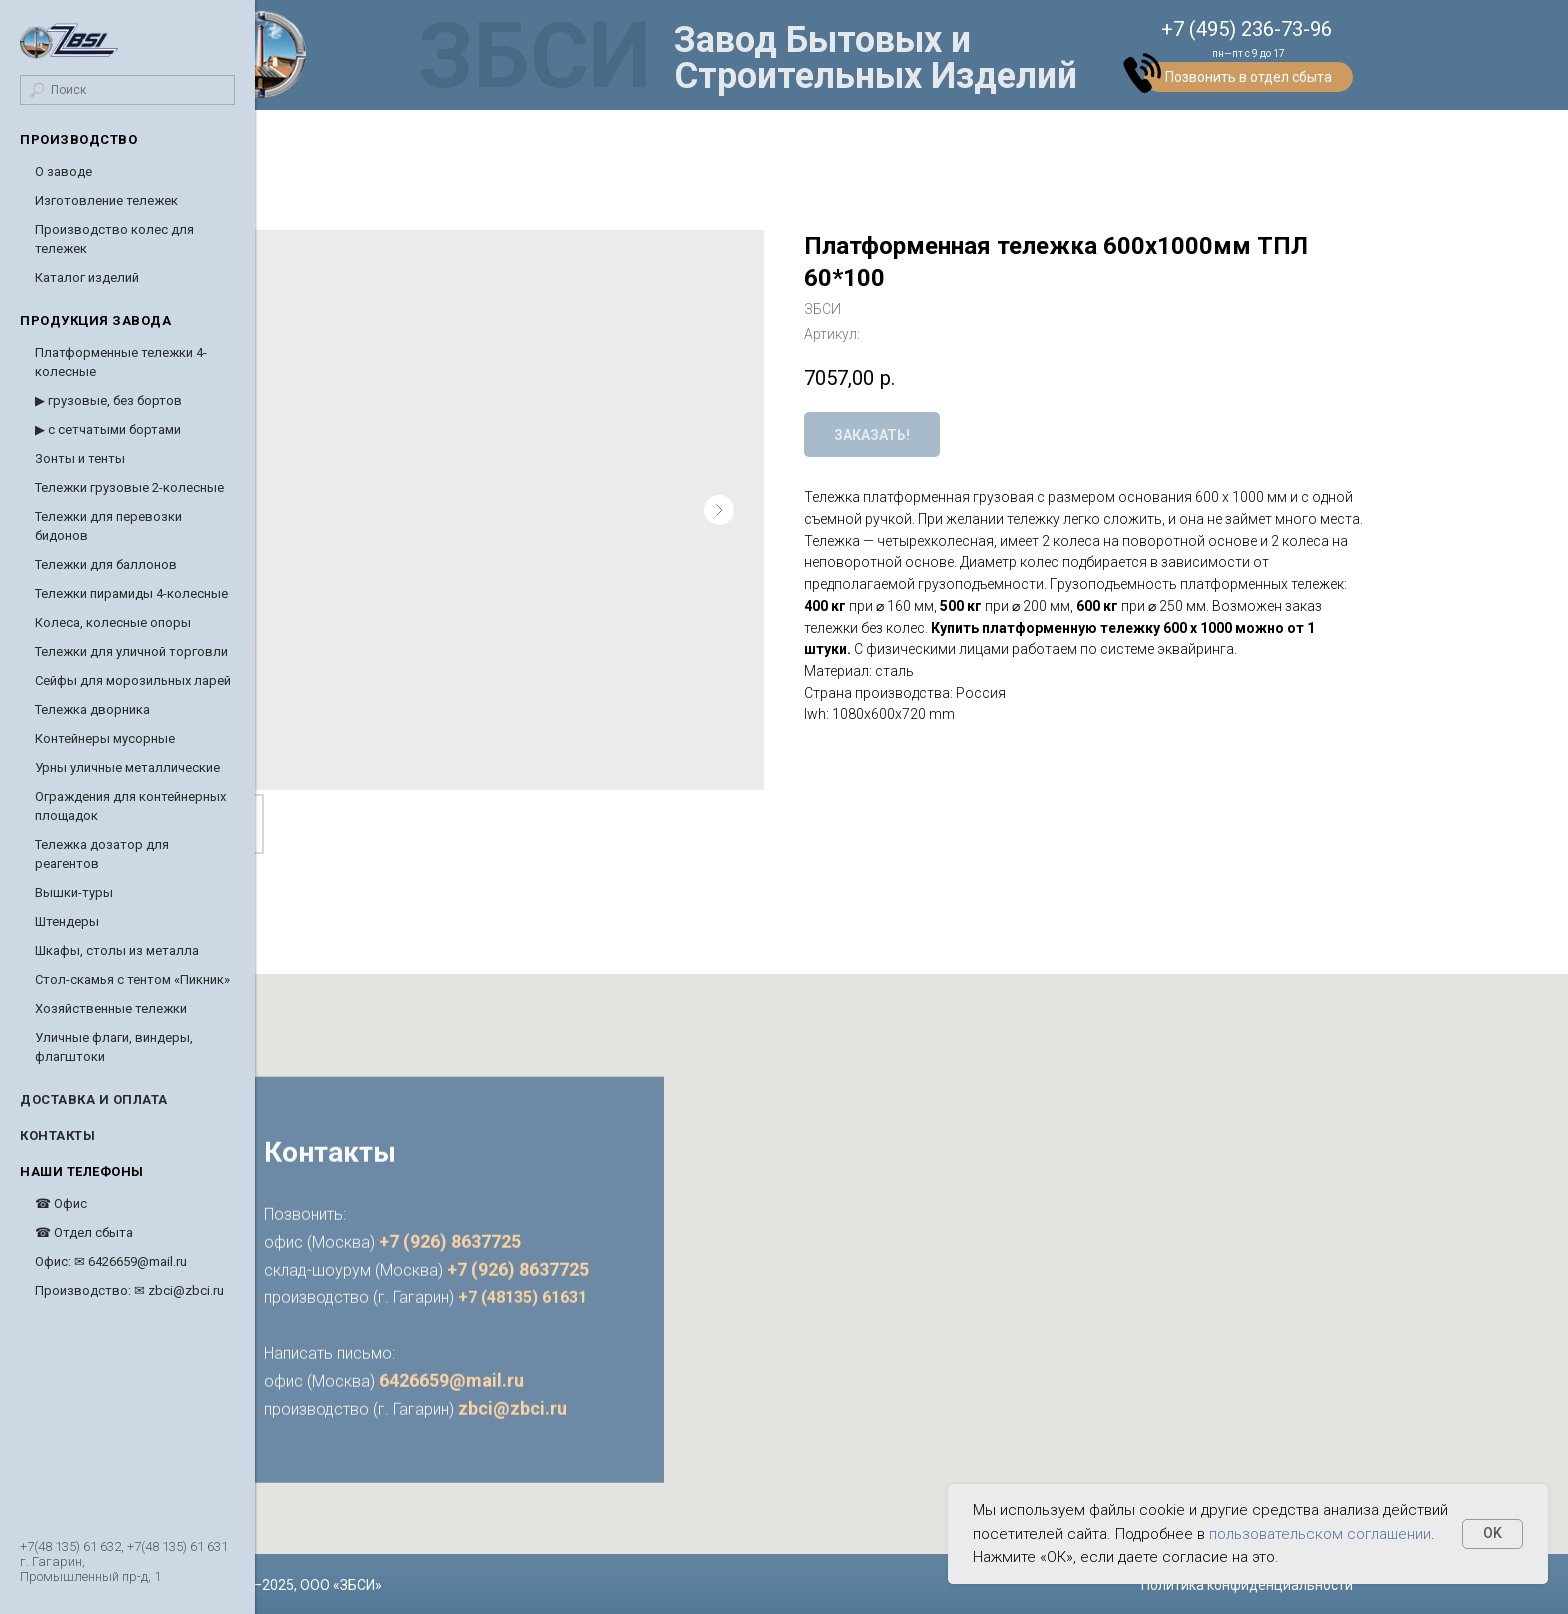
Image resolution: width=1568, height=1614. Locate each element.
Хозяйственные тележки (111, 1008)
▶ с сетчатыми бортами (108, 429)
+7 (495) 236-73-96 (1246, 29)
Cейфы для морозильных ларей (133, 680)
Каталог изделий (87, 277)
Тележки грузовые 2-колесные (129, 487)
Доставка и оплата (94, 1099)
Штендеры (67, 921)
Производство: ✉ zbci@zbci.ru (129, 1290)
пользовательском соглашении (1320, 1534)
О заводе (63, 171)
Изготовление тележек (106, 200)
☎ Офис (61, 1203)
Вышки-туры (74, 892)
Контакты (57, 1135)
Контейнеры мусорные (105, 738)
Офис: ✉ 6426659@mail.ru (111, 1261)
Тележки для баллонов (106, 564)
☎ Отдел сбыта (84, 1232)
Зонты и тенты (80, 458)
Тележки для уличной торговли (131, 651)
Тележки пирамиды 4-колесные (131, 593)
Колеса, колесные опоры (113, 622)
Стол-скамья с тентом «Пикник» (132, 979)
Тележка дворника (92, 709)
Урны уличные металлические (127, 767)
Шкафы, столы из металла (117, 950)
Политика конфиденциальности (1247, 1585)
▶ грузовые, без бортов (108, 400)
